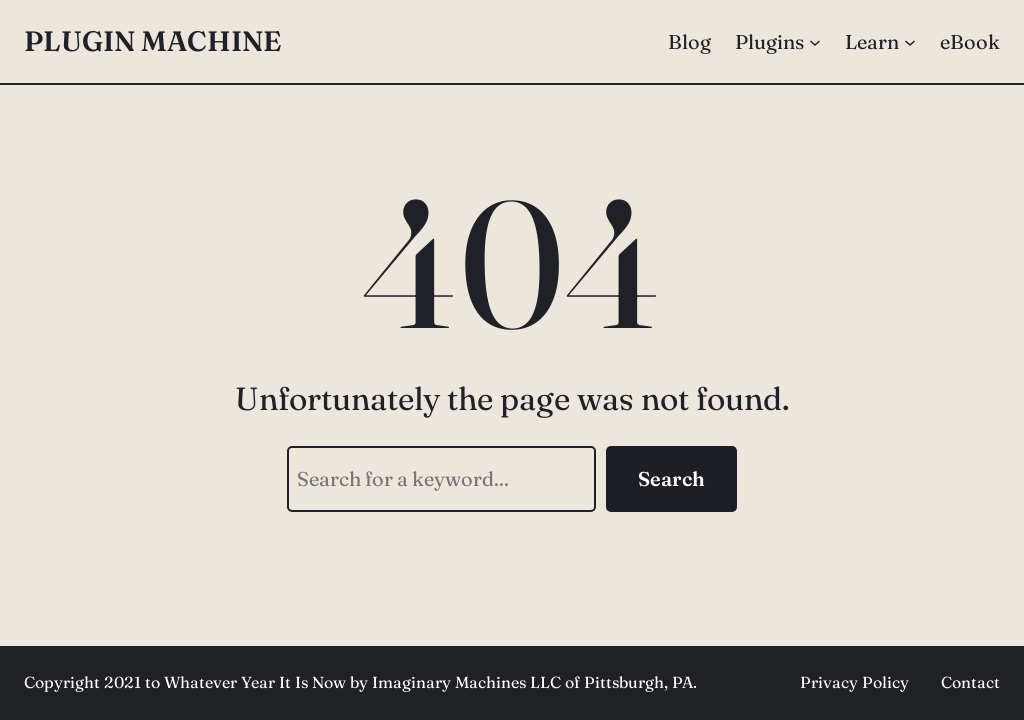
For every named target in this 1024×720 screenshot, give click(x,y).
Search (671, 478)
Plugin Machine (152, 41)
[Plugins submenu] (815, 42)
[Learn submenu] (910, 42)
